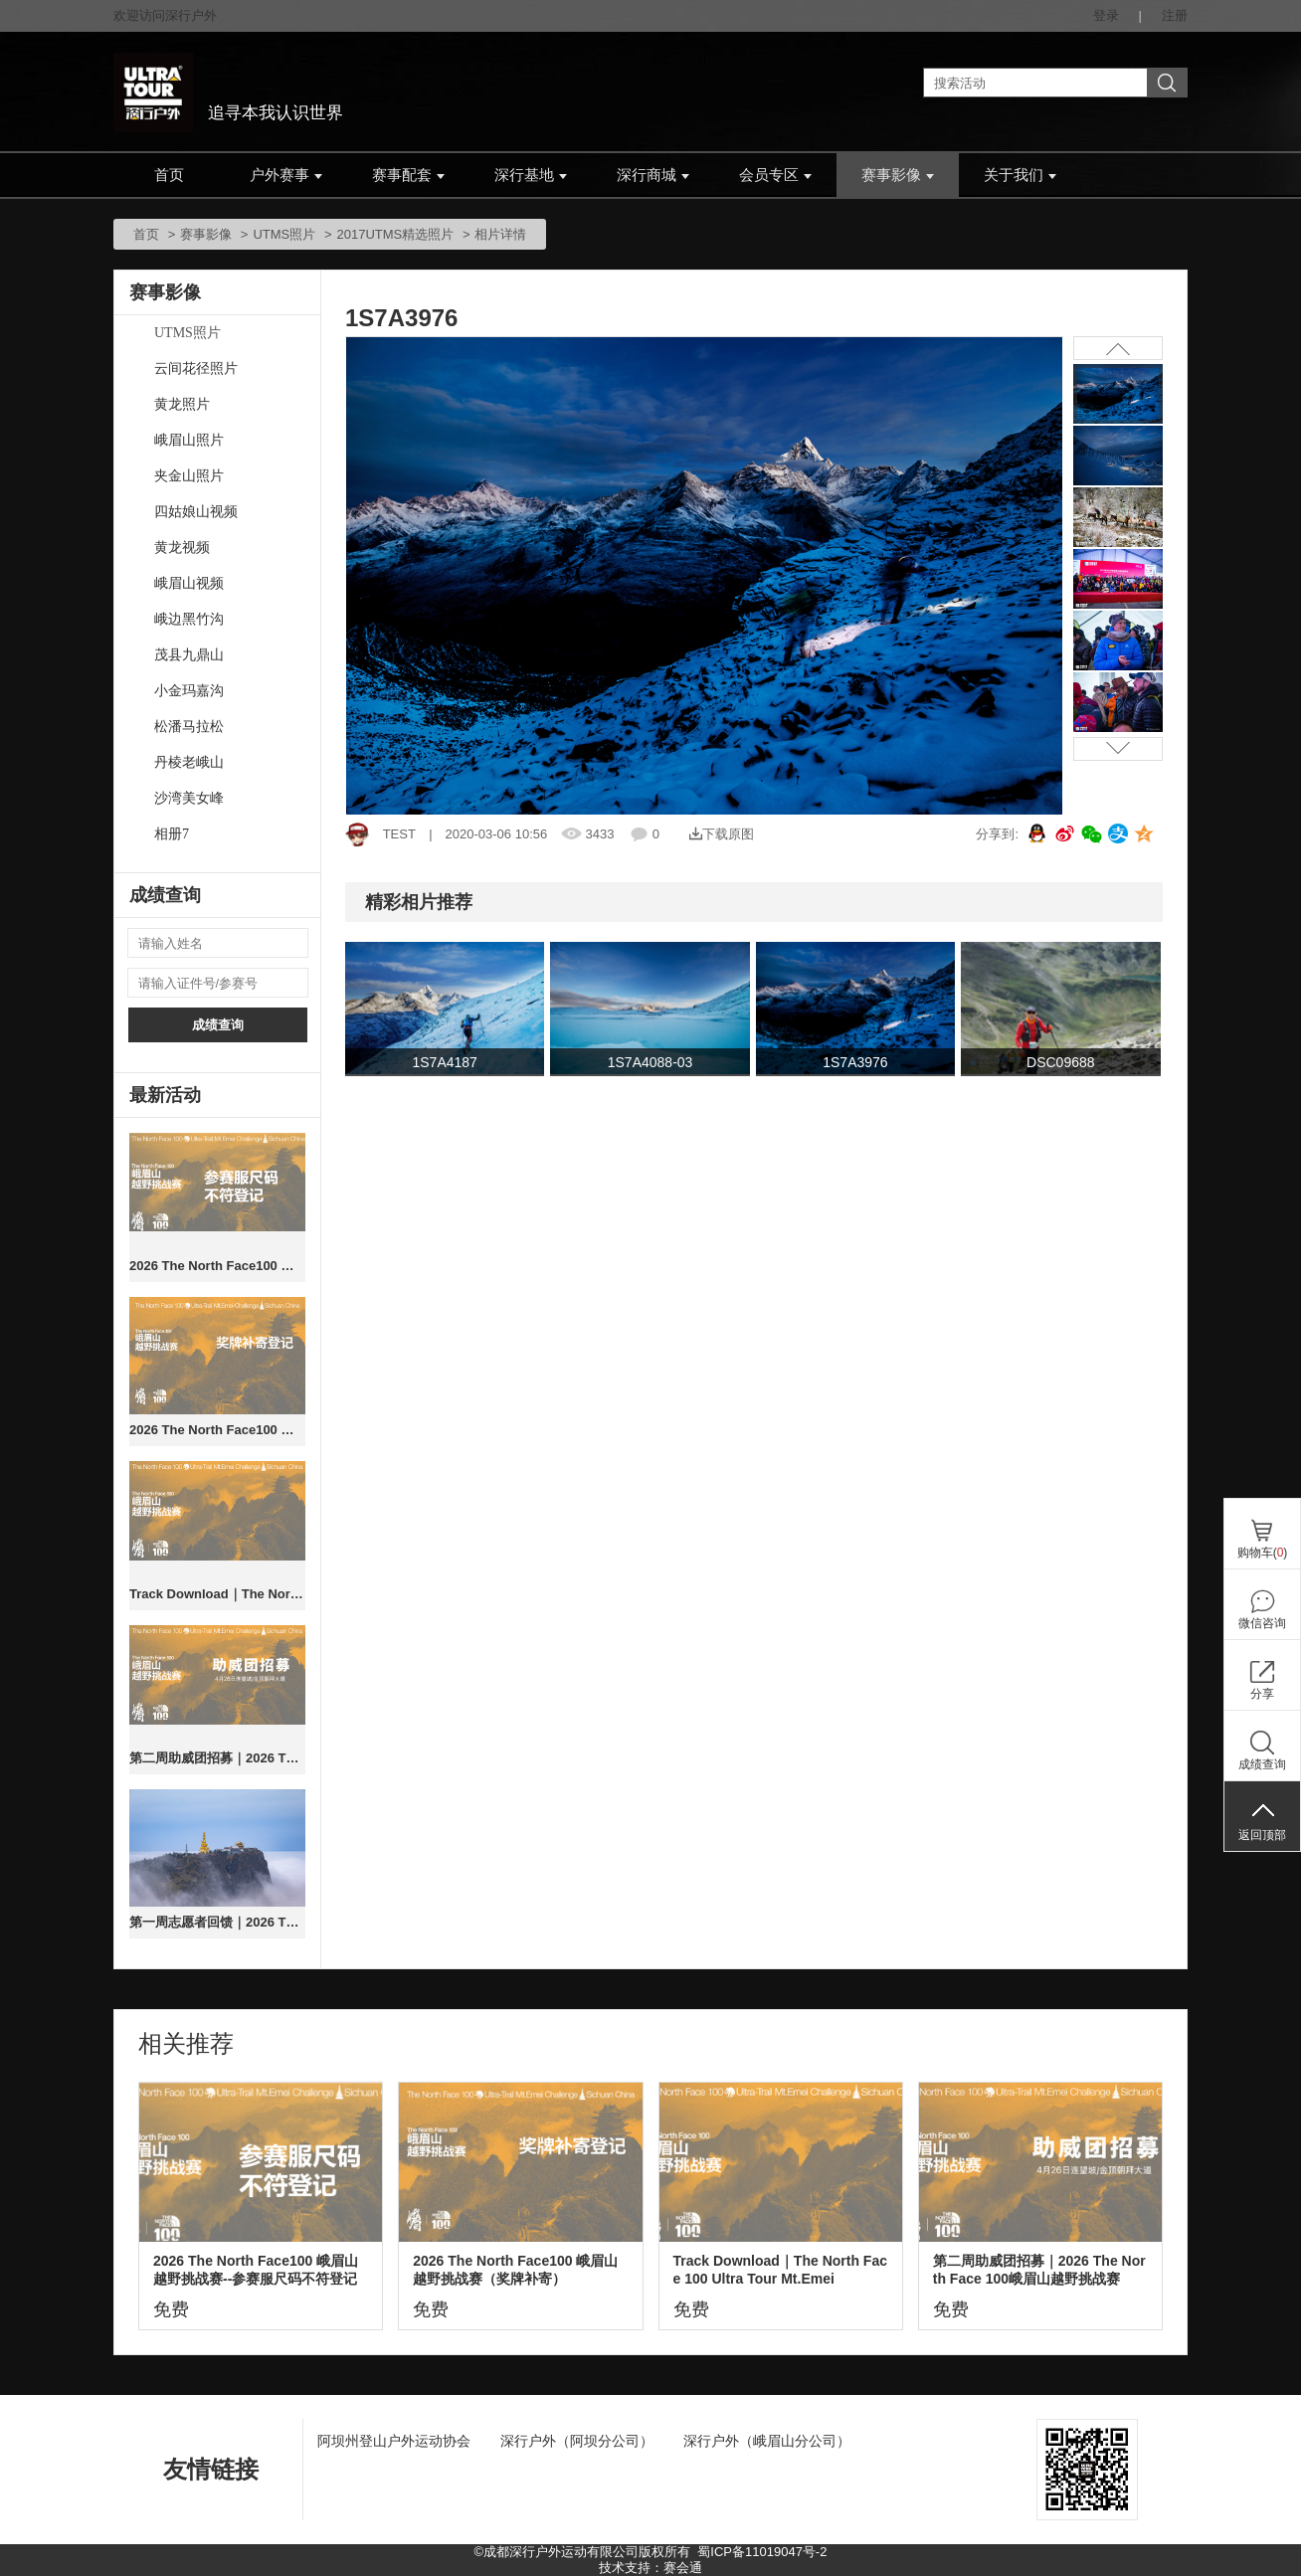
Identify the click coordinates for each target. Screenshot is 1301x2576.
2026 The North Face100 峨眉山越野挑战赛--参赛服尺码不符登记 (217, 1265)
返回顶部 (1262, 1835)
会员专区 (775, 175)
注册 (1175, 15)
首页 (169, 175)
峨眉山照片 (189, 440)
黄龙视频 (182, 547)
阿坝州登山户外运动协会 (393, 2441)
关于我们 (1020, 175)
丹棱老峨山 (189, 762)
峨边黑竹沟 (189, 619)
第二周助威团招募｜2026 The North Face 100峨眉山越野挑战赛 (217, 1757)
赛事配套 (408, 175)
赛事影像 (897, 175)
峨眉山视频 (189, 583)
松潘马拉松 (189, 726)
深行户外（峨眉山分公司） (766, 2441)
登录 (1106, 15)
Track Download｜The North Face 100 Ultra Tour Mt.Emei (217, 1593)
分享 (1262, 1694)
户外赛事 (286, 175)
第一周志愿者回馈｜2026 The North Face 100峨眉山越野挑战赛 (217, 1922)
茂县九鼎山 (189, 654)
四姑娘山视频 (196, 511)
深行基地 (530, 175)
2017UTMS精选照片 (396, 234)
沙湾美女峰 (189, 798)
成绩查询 (218, 1024)
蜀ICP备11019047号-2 (762, 2551)
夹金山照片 (189, 475)
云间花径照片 (196, 368)
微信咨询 (1262, 1623)
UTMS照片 (284, 234)
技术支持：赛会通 (650, 2567)
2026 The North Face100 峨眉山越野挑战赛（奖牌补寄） (217, 1429)
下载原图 (721, 834)
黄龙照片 (182, 404)
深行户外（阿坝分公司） (576, 2441)
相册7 (171, 834)
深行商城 (653, 175)
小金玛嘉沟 (189, 690)
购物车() (1262, 1553)
